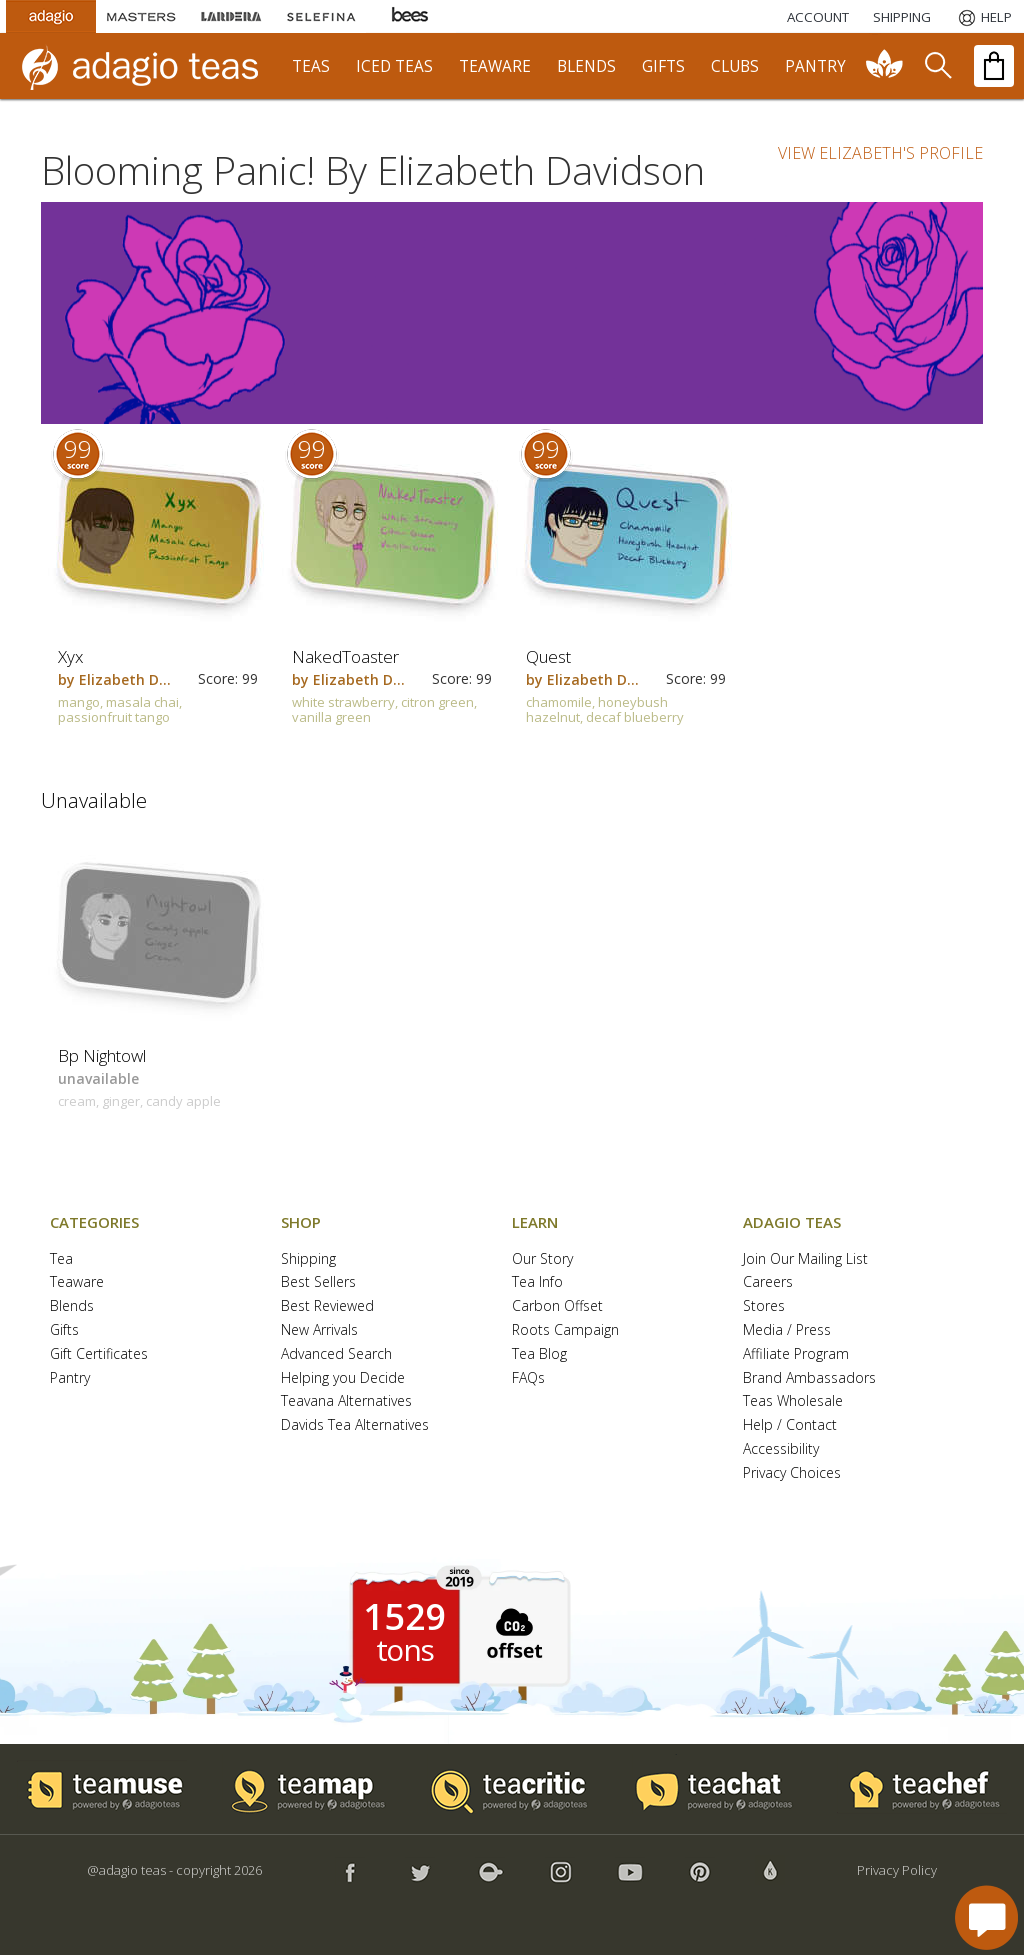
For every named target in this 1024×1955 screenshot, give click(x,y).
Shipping (308, 1259)
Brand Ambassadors (809, 1378)
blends (586, 66)
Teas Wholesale (793, 1401)
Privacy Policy (897, 1870)
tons (405, 1650)
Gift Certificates (99, 1354)
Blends (72, 1306)
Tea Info (537, 1282)
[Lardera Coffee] (231, 16)
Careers (768, 1282)
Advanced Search (336, 1354)
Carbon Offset (557, 1306)
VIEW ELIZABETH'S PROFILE (880, 153)
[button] (512, 1631)
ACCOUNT (818, 17)
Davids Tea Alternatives (355, 1425)
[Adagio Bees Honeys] (411, 16)
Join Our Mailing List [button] (805, 1259)
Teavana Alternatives (346, 1401)
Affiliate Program (796, 1354)
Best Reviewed (327, 1306)
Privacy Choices (792, 1473)
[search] (937, 66)
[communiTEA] (885, 66)
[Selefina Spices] (321, 16)
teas (311, 66)
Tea (61, 1259)
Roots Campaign (565, 1330)
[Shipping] (902, 17)
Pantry (70, 1378)
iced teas (394, 66)
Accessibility (781, 1449)
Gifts (64, 1330)
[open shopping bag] (994, 66)
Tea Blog (539, 1354)
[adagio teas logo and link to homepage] (149, 66)
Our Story (542, 1259)
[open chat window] (986, 1917)
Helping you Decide (343, 1378)
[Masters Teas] (141, 16)
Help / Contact (790, 1425)
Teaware (77, 1282)
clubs (735, 66)
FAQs (528, 1378)
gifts (663, 66)
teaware (495, 66)
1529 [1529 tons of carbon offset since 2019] (405, 1617)
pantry (815, 66)
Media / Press (787, 1330)
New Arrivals (319, 1330)
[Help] (983, 17)
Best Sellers (318, 1282)
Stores (764, 1306)
